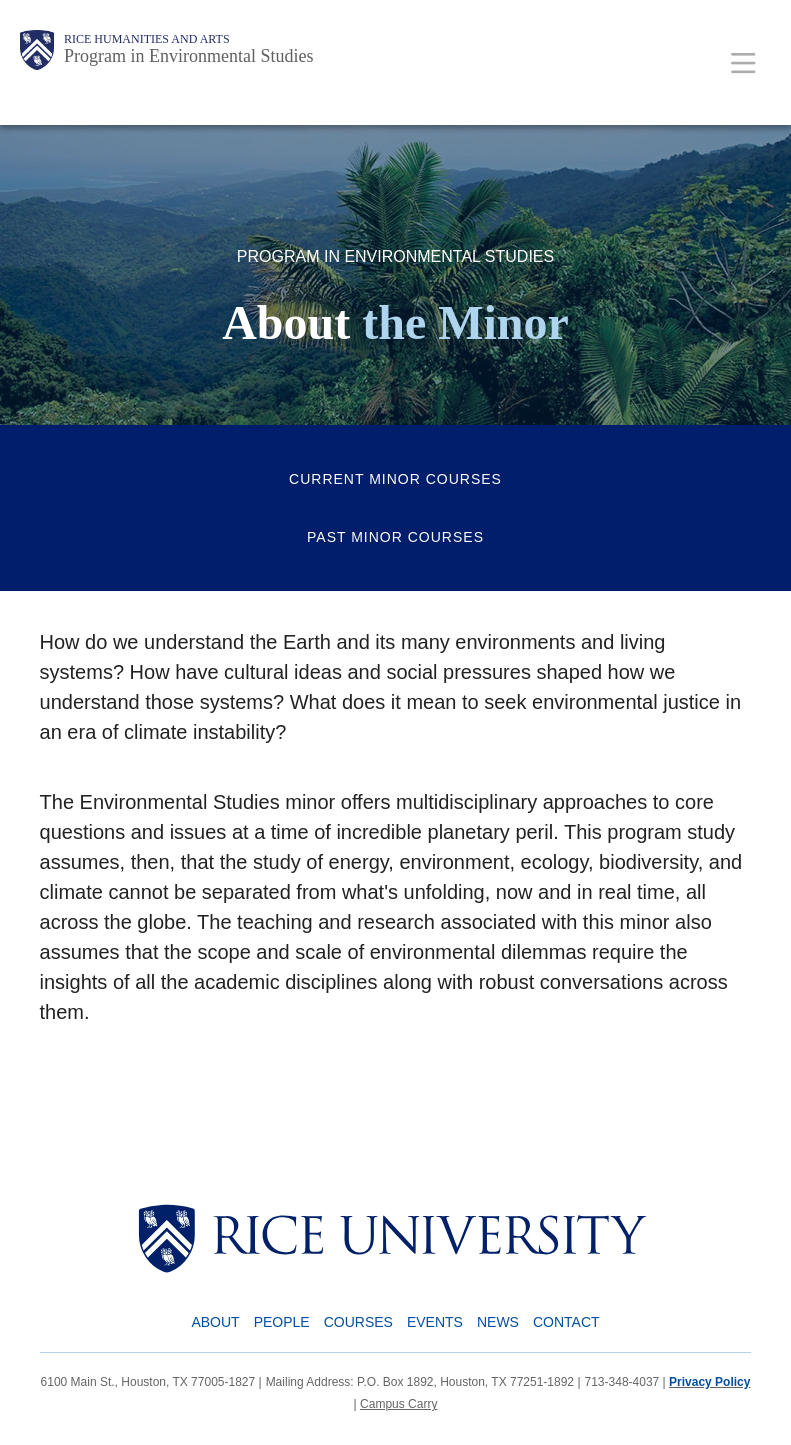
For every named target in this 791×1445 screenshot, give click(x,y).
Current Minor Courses (395, 479)
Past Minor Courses (395, 537)
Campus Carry (398, 1404)
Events (435, 1322)
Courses (358, 1322)
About (215, 1322)
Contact (566, 1322)
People (282, 1322)
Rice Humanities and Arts (147, 39)
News (498, 1322)
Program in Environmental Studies (188, 56)
